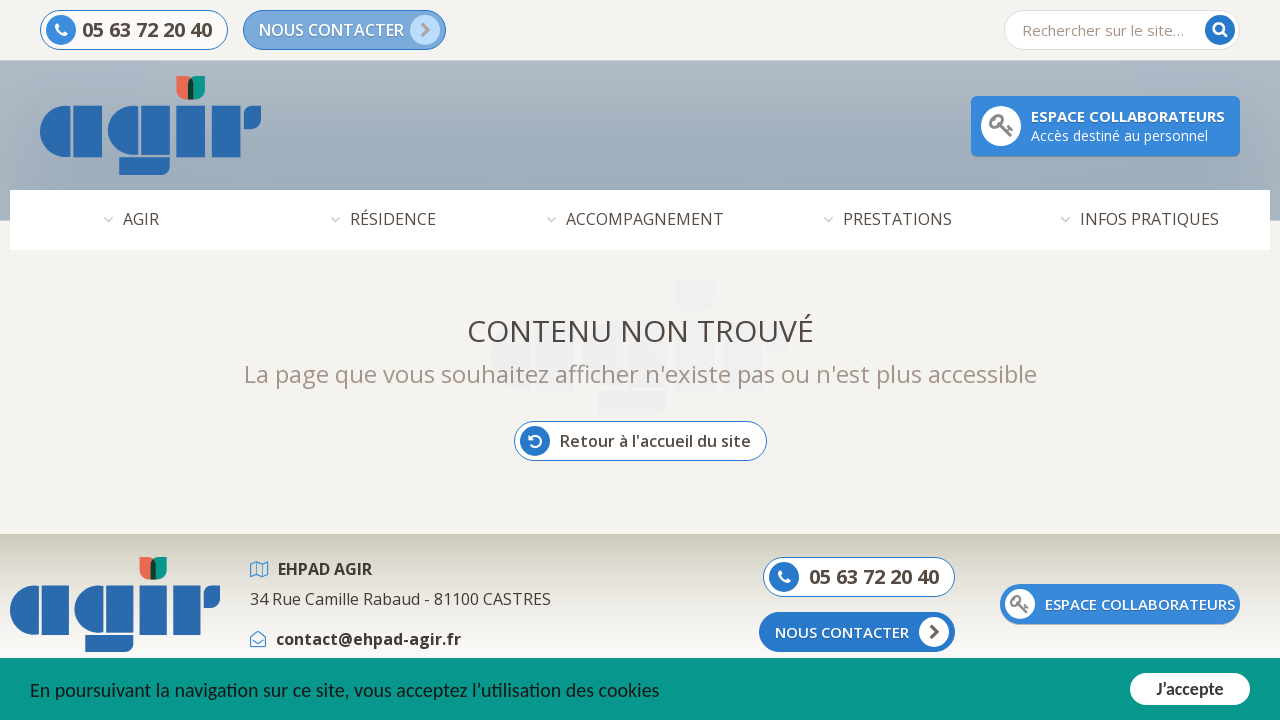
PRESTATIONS (897, 220)
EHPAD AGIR (325, 570)
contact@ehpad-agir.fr (368, 640)
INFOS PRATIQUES (1149, 220)
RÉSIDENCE (393, 220)
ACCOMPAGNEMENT (645, 220)
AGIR (141, 220)
